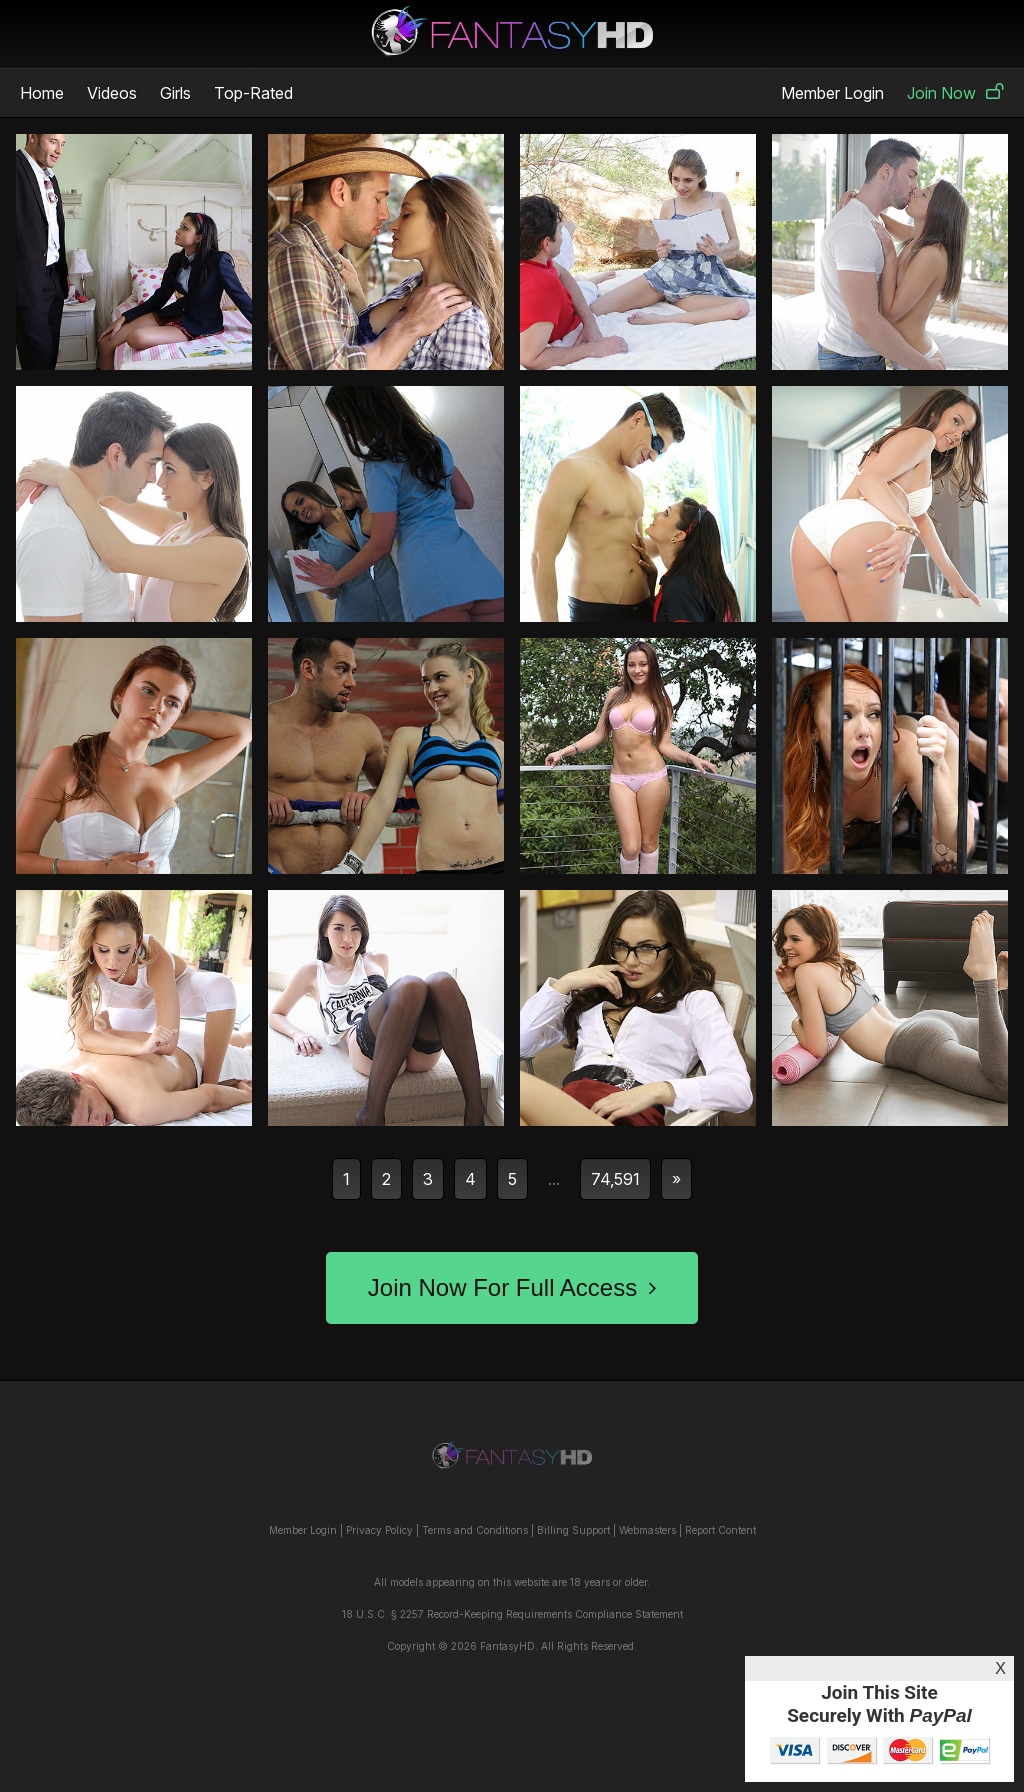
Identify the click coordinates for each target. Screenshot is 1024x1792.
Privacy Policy (379, 1530)
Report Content (720, 1530)
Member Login (832, 93)
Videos (112, 93)
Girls (175, 93)
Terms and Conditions (475, 1530)
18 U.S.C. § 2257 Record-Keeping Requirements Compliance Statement (512, 1614)
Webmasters (647, 1530)
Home (42, 93)
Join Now (955, 93)
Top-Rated (253, 93)
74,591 (615, 1179)
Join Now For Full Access (512, 1287)
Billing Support (573, 1530)
